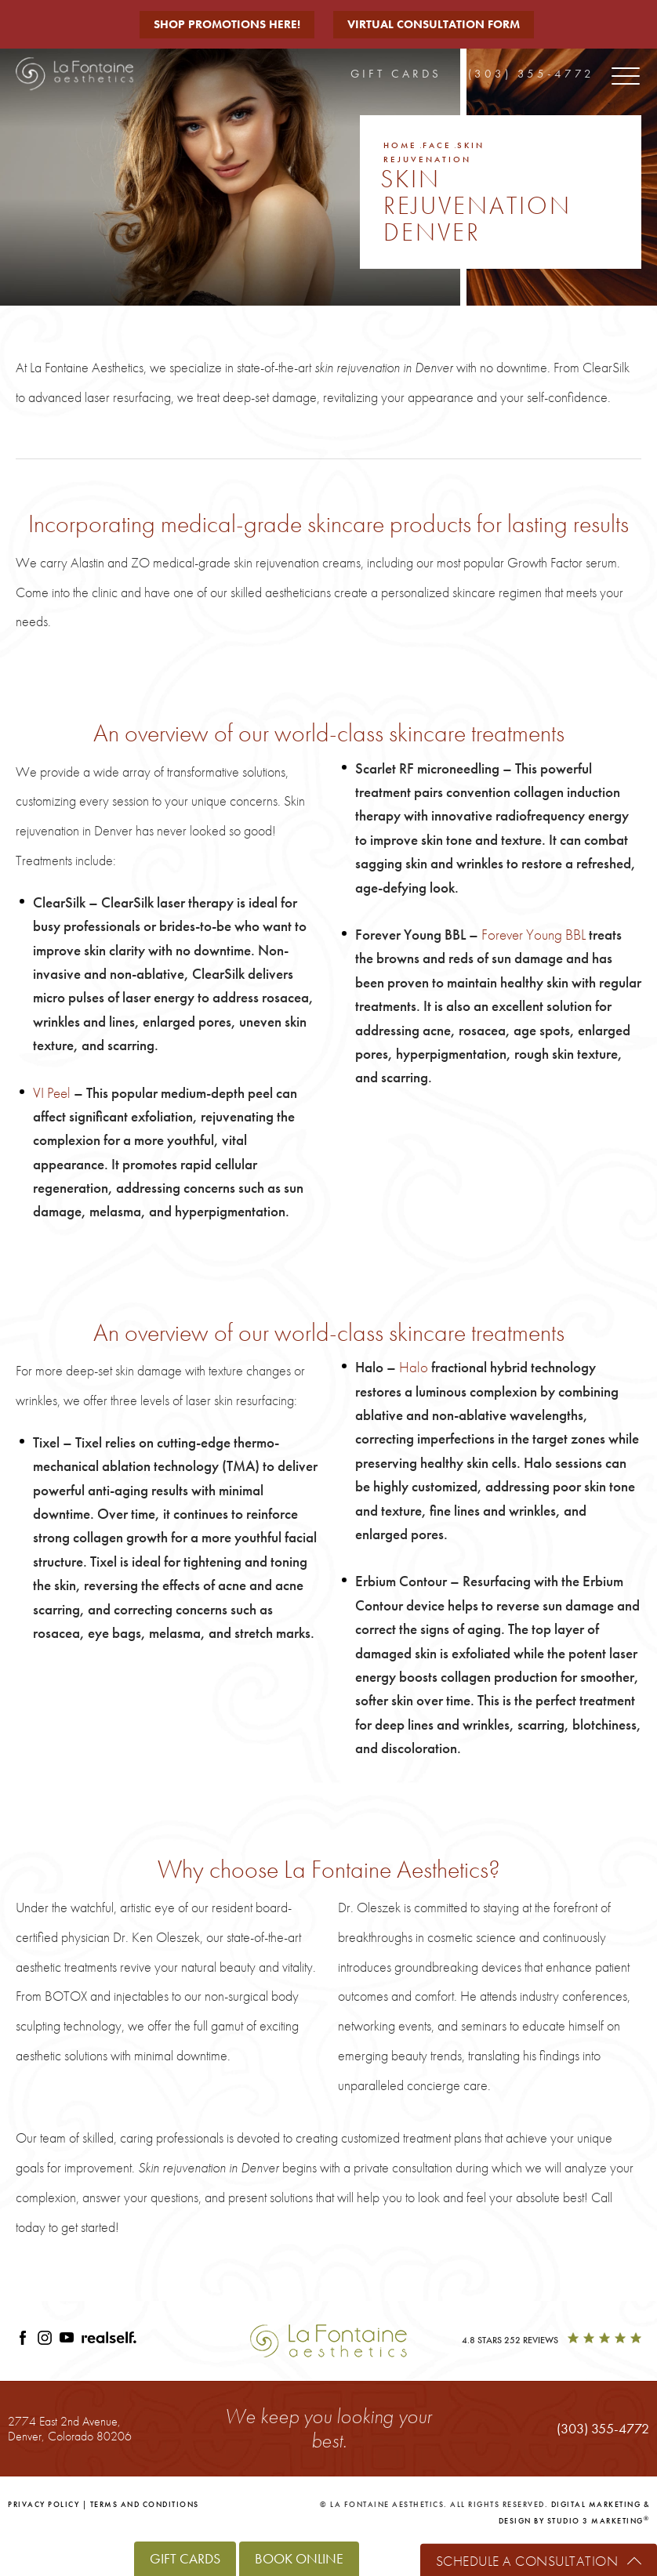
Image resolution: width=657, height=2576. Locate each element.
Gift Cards (395, 74)
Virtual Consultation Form (433, 24)
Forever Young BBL (533, 934)
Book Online (299, 2558)
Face (437, 144)
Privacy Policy (43, 2504)
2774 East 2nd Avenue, (70, 2428)
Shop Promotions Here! (227, 24)
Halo (413, 1367)
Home (400, 144)
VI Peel (52, 1093)
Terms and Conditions (144, 2504)
